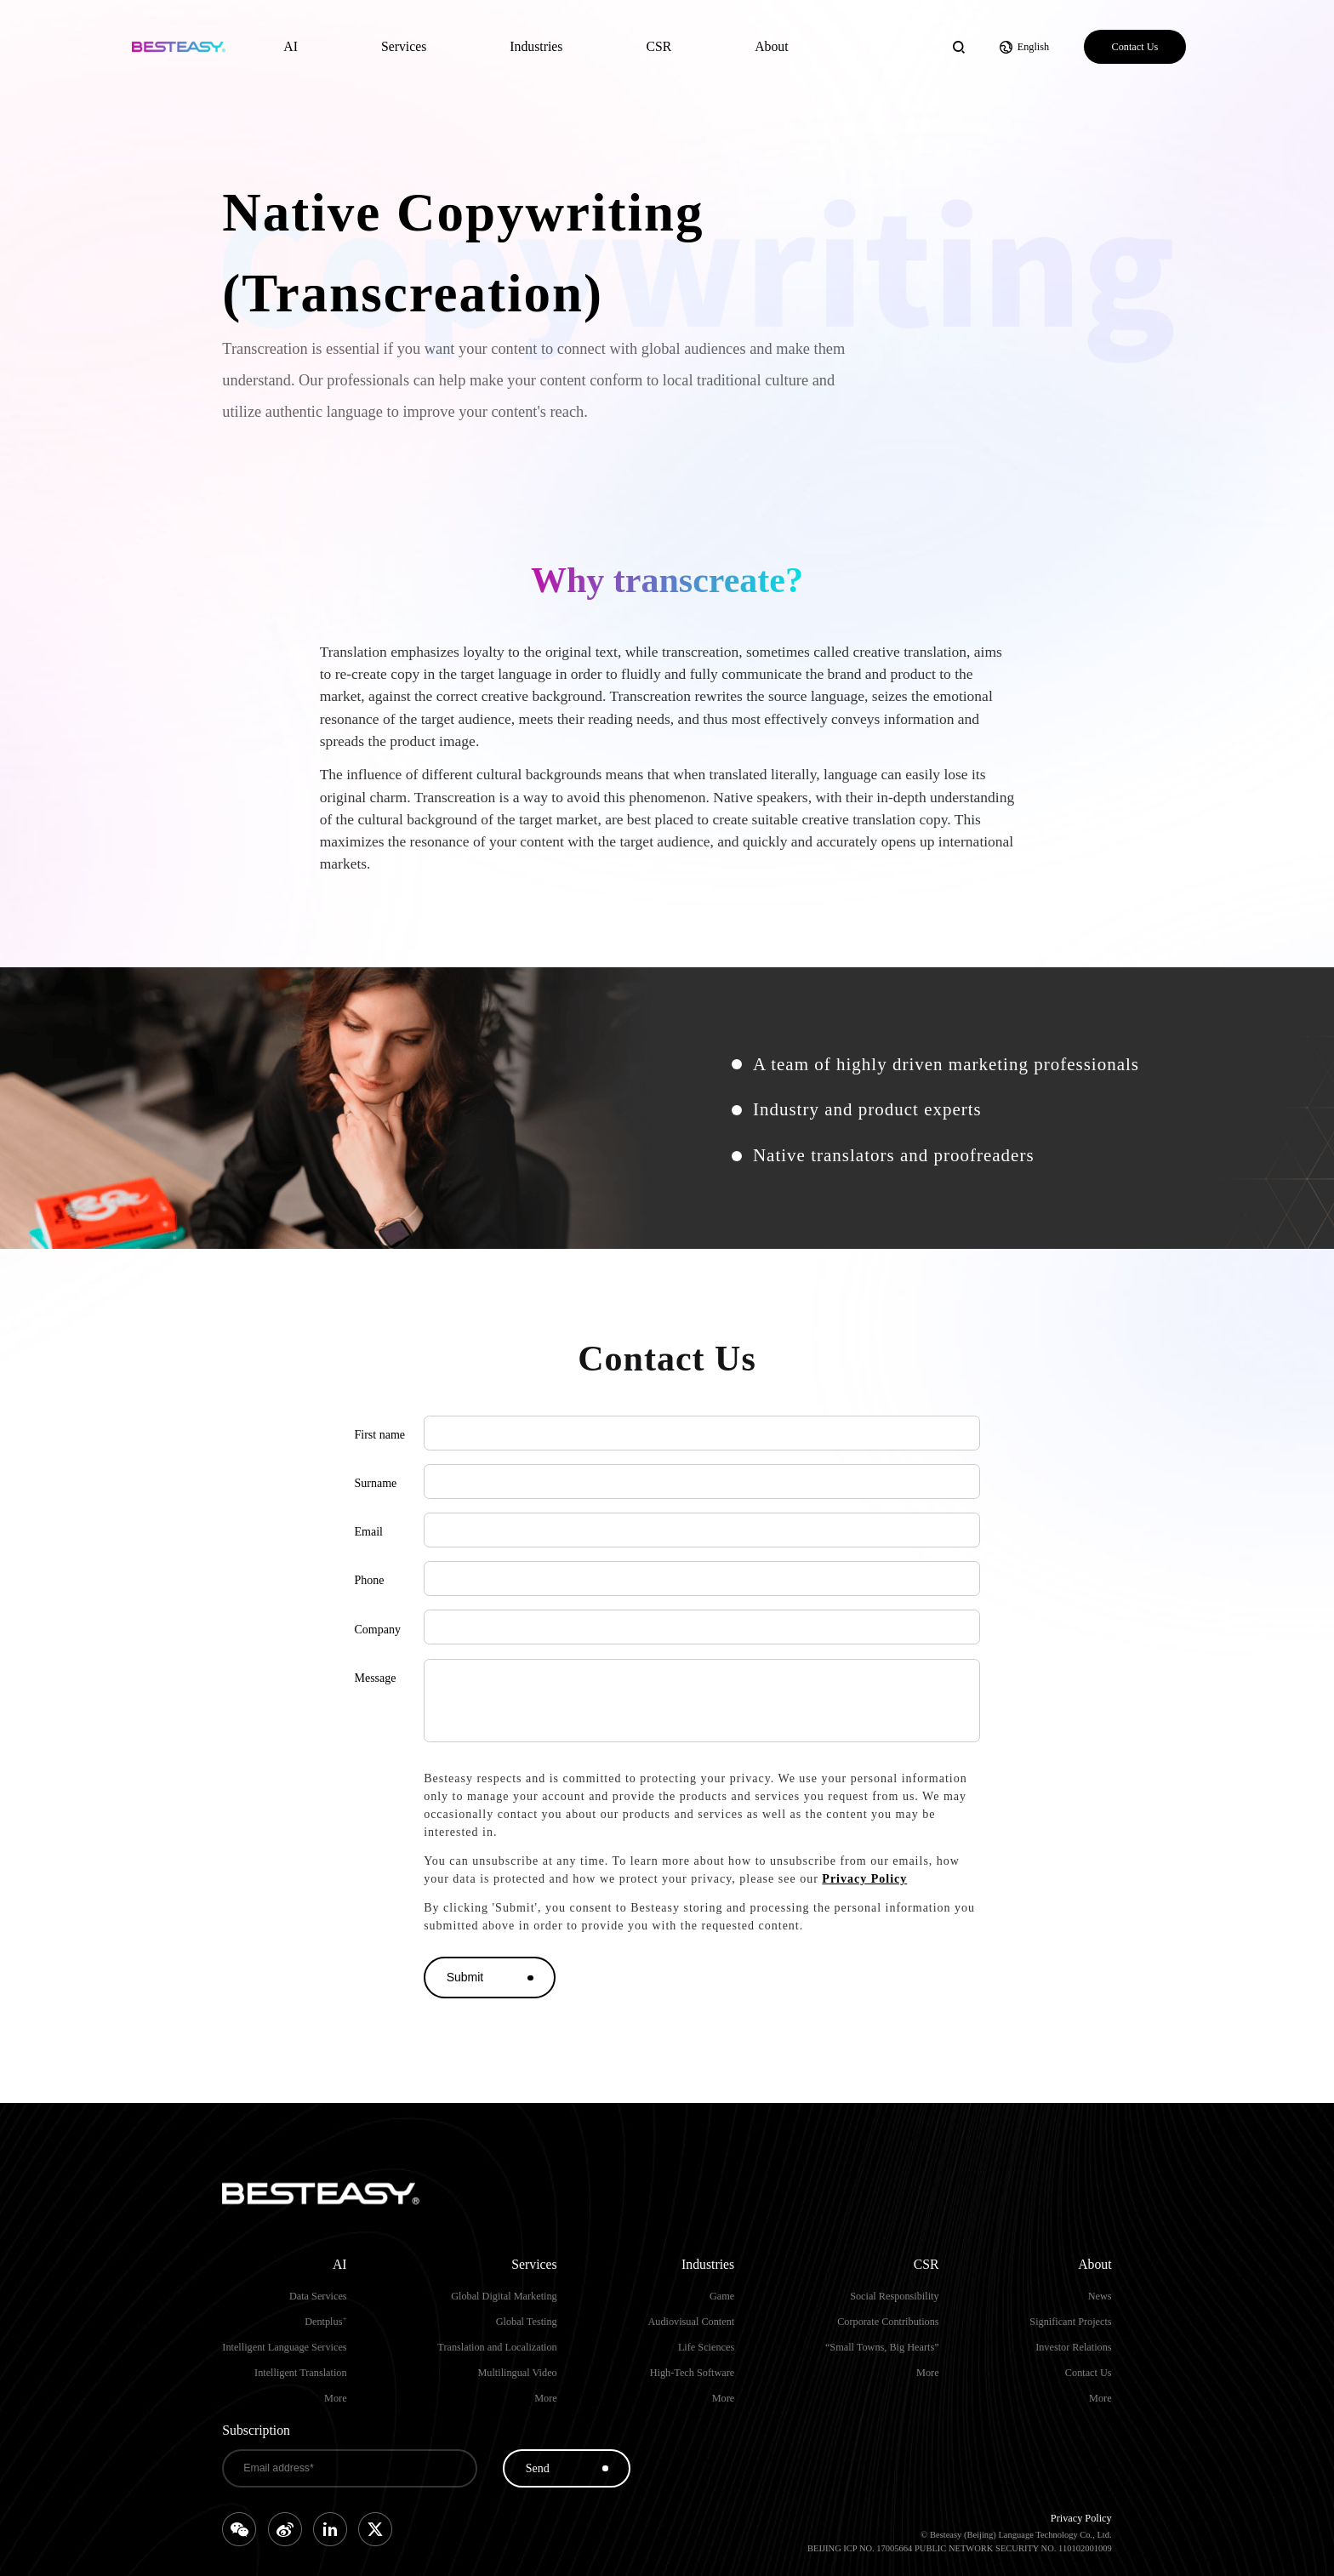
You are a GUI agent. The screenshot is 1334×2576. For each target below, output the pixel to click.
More (335, 2398)
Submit (465, 1977)
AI (290, 46)
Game (722, 2296)
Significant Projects (1070, 2322)
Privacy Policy (864, 1878)
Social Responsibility (894, 2296)
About (771, 46)
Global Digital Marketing (504, 2296)
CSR (658, 46)
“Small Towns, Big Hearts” (882, 2347)
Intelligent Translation (300, 2373)
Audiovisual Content (690, 2322)
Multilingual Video (516, 2373)
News (1100, 2296)
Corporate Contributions (887, 2322)
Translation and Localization (496, 2347)
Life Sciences (706, 2347)
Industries (536, 46)
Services (403, 46)
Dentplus (325, 2322)
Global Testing (526, 2322)
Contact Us (1135, 47)
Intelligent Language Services (284, 2347)
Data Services (318, 2296)
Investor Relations (1073, 2347)
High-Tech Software (692, 2373)
